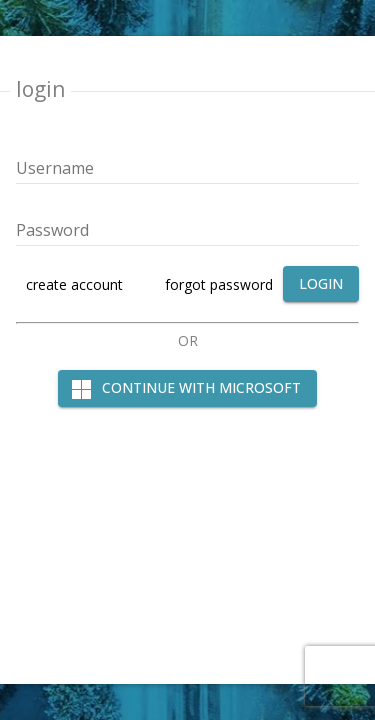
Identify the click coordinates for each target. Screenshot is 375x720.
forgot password (219, 284)
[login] (321, 284)
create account (74, 284)
